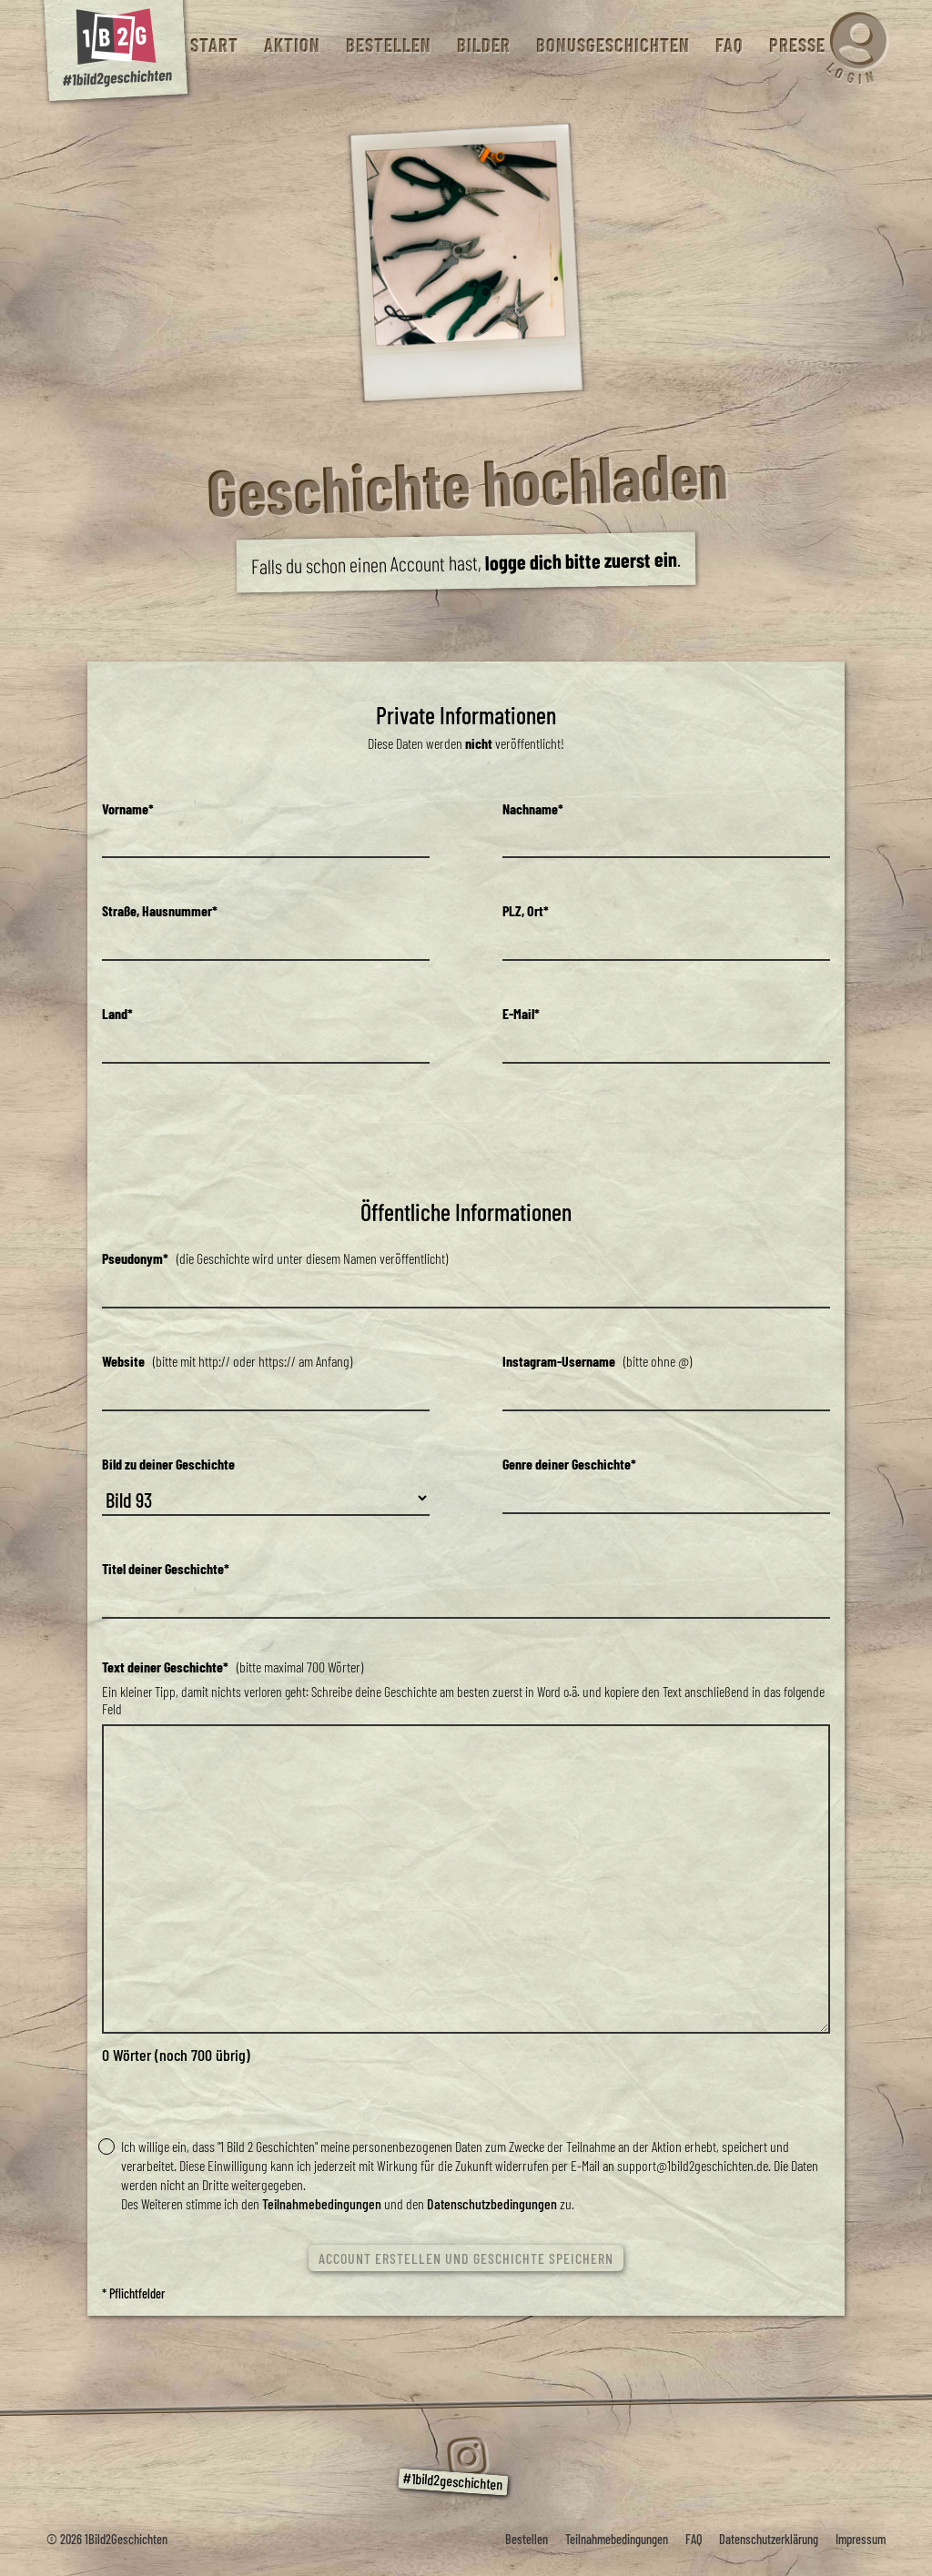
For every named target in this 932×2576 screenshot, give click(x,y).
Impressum (861, 2539)
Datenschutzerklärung (768, 2539)
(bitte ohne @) (597, 1360)
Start (213, 45)
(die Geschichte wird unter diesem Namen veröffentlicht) (275, 1258)
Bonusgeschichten (612, 45)
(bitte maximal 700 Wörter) (232, 1666)
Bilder (483, 45)
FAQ (728, 45)
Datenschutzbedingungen (492, 2203)
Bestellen (388, 45)
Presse (796, 45)
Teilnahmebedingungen (321, 2203)
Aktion (291, 45)
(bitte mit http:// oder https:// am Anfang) (227, 1360)
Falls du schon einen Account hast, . (466, 562)
